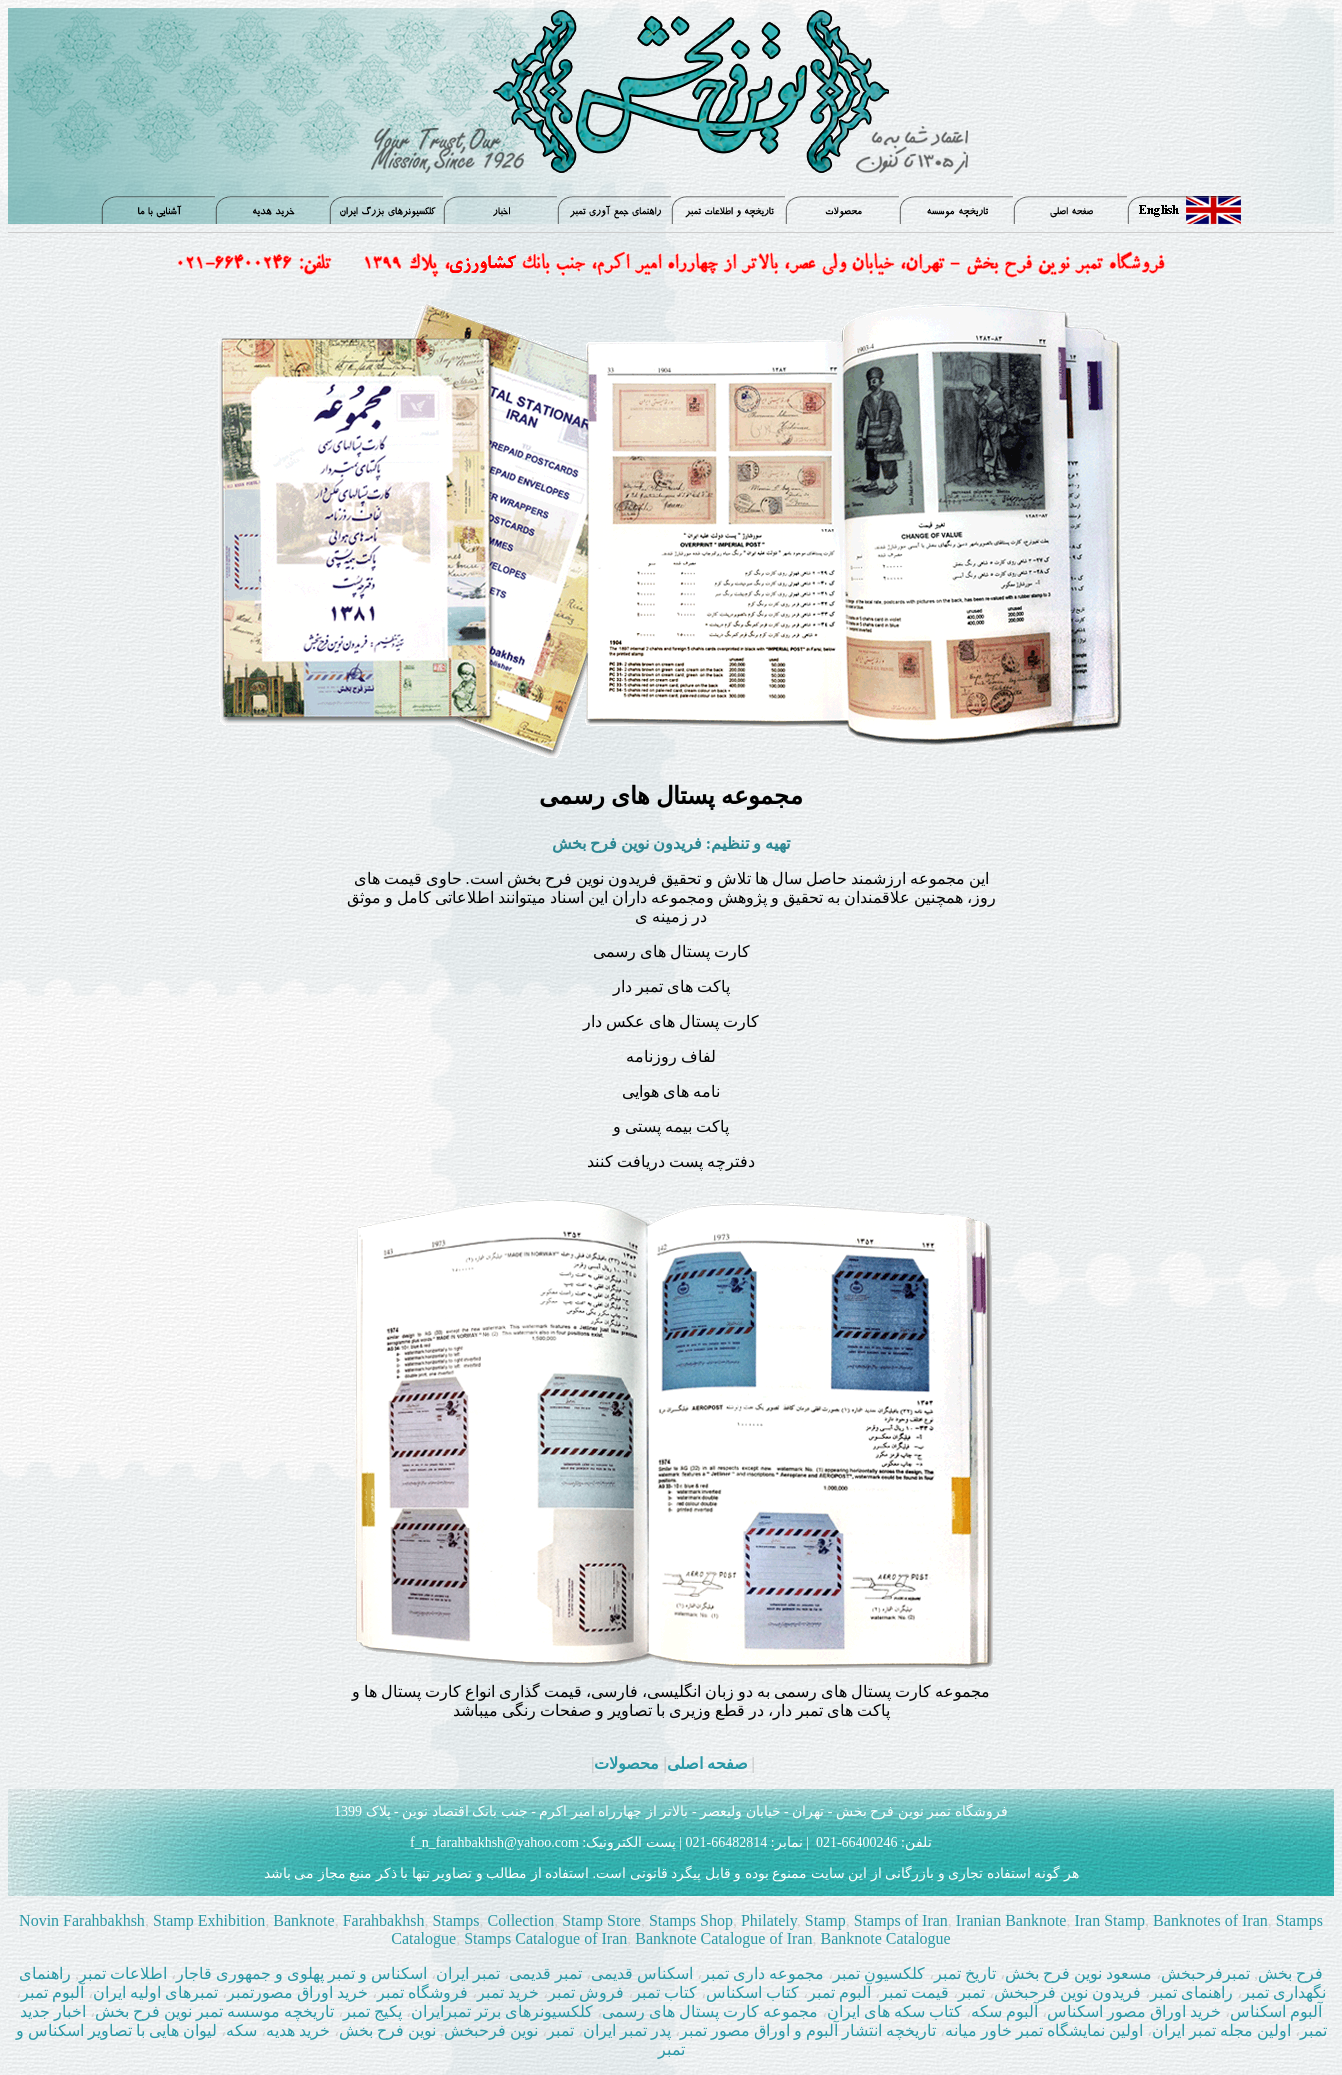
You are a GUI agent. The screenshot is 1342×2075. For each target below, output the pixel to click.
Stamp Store (599, 1920)
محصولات (626, 1763)
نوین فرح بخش (387, 2030)
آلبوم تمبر (839, 1992)
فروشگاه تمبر (422, 1992)
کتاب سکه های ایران (894, 2011)
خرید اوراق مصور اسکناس (1136, 2011)
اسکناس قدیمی (642, 1973)
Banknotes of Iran (1208, 1920)
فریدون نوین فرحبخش (1067, 1992)
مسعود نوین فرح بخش (1078, 1973)
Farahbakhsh (384, 1920)
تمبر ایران (468, 1973)
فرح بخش (1290, 1973)
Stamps (455, 1920)
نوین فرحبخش (491, 2030)
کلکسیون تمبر (879, 1973)
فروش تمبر (588, 1992)
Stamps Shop (691, 1920)
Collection (521, 1920)
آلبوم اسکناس (1276, 2011)
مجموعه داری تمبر (763, 1973)
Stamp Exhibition (209, 1920)
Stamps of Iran (901, 1920)
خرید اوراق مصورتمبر (297, 1992)
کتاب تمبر (665, 1992)
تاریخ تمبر (965, 1973)
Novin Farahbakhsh (82, 1920)
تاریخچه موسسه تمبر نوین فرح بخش (216, 2011)
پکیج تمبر (372, 2011)
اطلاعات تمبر (123, 1973)
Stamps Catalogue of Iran (545, 1938)
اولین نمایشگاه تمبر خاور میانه (1044, 2030)
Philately (769, 1920)
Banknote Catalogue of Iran (721, 1938)
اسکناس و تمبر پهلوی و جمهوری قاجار (303, 1973)
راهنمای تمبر (1191, 1992)
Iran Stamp (1107, 1920)
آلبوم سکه (1004, 2011)
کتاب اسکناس (752, 1992)
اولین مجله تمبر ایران (1221, 2030)
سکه (241, 2030)
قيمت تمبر (914, 1992)
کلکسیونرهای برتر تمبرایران (502, 2011)
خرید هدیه (300, 2030)
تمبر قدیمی (547, 1973)
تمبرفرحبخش (1205, 1973)
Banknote (303, 1920)
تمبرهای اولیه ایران (157, 1992)
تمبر (973, 1992)
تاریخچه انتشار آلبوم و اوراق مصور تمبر (808, 2030)
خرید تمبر (508, 1992)
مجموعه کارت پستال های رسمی (710, 2011)
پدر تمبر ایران (629, 2030)
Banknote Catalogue (886, 1938)
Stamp (825, 1920)
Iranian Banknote (1009, 1920)
